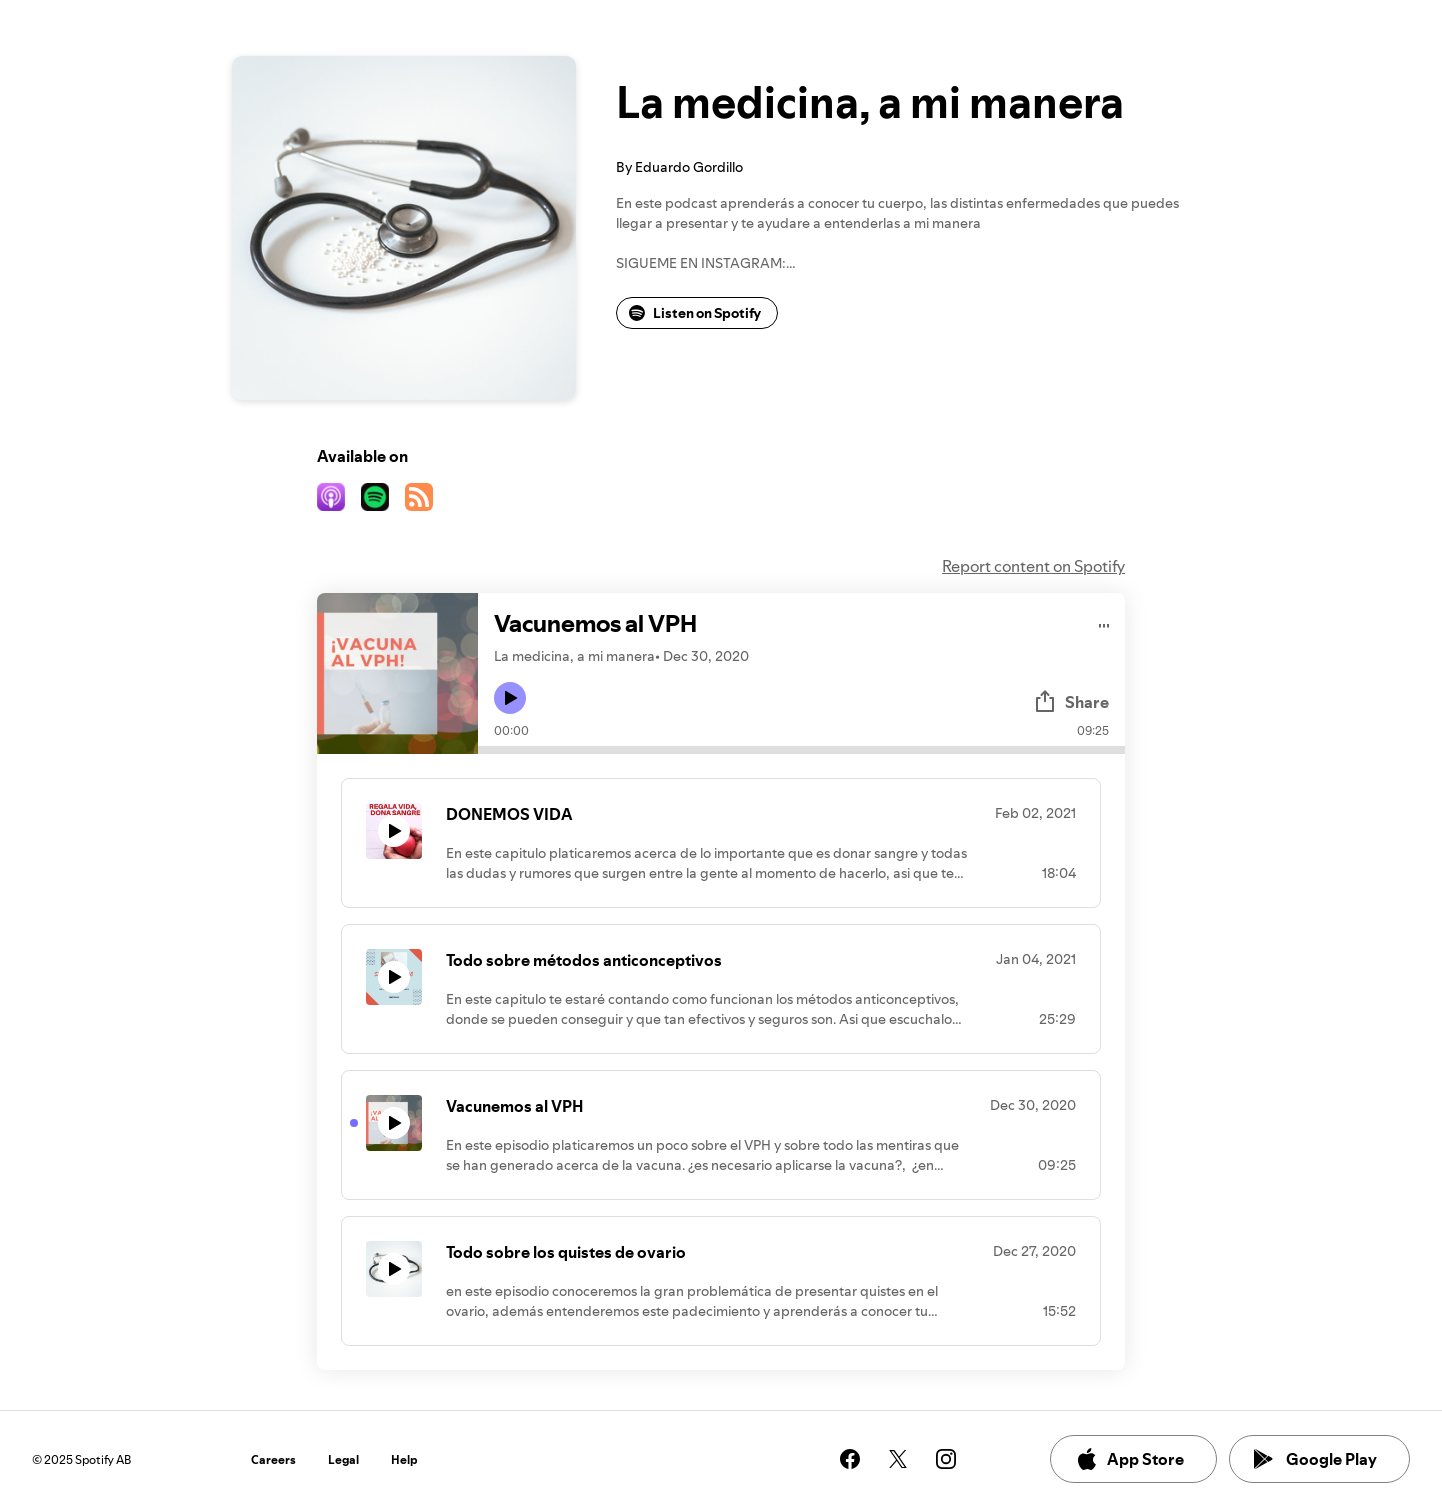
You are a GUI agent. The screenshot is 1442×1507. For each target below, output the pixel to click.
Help (404, 1459)
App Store (1129, 1459)
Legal (343, 1459)
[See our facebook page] (850, 1459)
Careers (273, 1459)
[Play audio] (1104, 622)
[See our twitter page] (898, 1459)
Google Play (1315, 1459)
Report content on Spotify (1033, 566)
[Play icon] (510, 698)
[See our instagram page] (946, 1459)
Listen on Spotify (695, 313)
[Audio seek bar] (801, 750)
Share (1071, 702)
